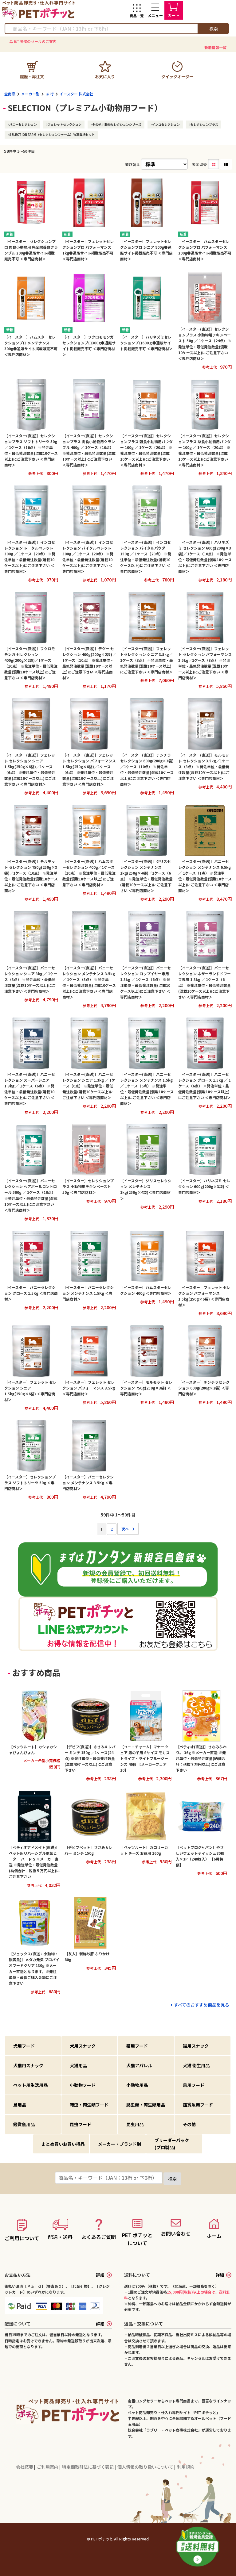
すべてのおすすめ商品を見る (201, 2005)
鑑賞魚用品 (24, 2124)
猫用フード (137, 2046)
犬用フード (24, 2046)
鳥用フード (193, 2085)
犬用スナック (83, 2046)
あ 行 (49, 93)
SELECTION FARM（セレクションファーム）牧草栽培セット (52, 134)
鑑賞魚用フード (198, 2105)
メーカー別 (30, 93)
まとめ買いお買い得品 (63, 2144)
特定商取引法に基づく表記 (88, 2467)
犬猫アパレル (139, 2065)
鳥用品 (19, 2105)
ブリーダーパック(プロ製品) (172, 2143)
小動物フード (83, 2085)
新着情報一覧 (215, 47)
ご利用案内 (48, 2467)
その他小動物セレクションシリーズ (116, 124)
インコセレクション (166, 124)
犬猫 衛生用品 (196, 2065)
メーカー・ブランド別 (119, 2144)
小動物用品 (137, 2085)
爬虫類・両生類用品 (145, 2105)
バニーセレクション (23, 124)
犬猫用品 (78, 2065)
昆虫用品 (135, 2124)
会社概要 (25, 2467)
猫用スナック (196, 2046)
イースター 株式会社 (76, 93)
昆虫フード (80, 2124)
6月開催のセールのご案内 (35, 41)
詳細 (104, 2275)
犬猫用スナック (28, 2065)
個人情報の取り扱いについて (145, 2467)
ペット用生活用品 (30, 2085)
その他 (189, 2124)
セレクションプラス (204, 124)
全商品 (9, 93)
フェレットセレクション (64, 124)
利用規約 (185, 2467)
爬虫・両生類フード (89, 2105)
